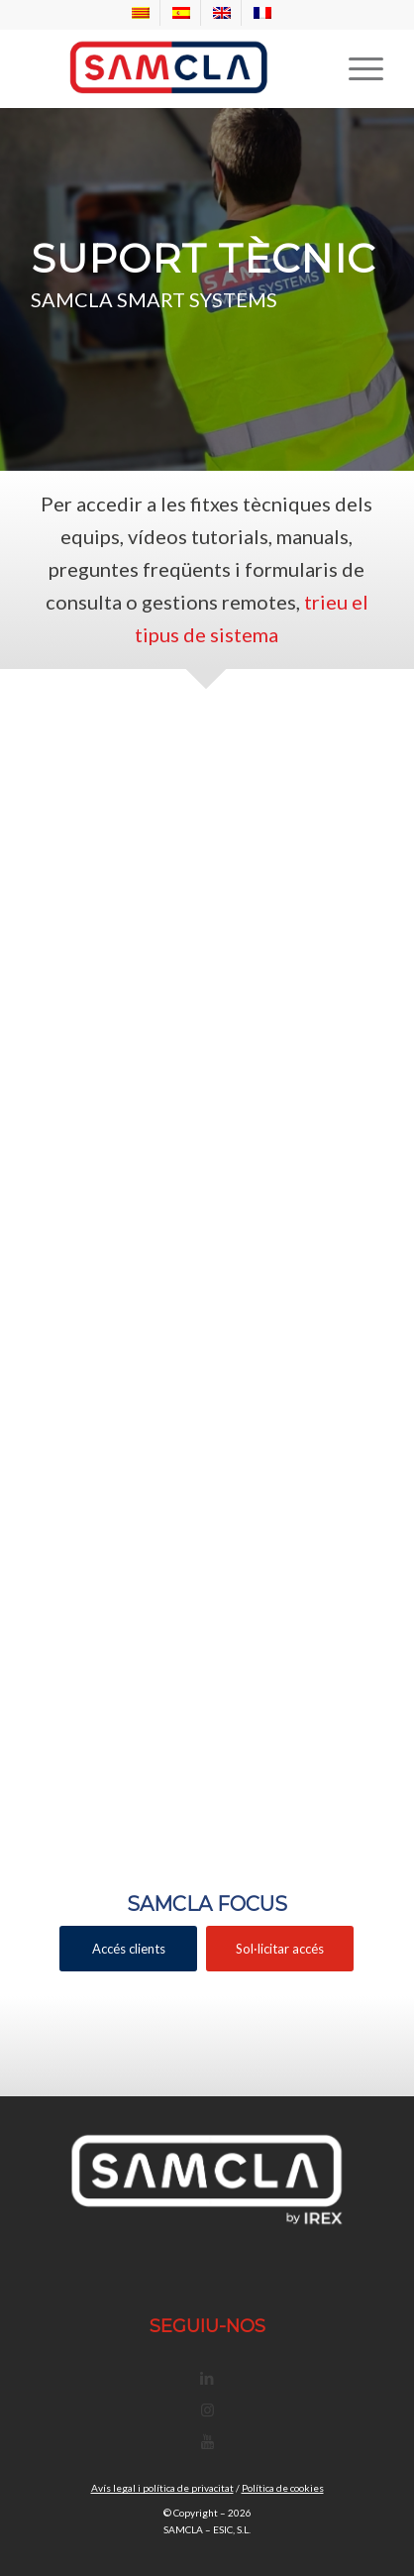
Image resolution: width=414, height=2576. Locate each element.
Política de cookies (283, 2488)
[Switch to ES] (181, 13)
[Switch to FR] (262, 13)
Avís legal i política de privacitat (162, 2488)
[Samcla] (171, 68)
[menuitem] (141, 13)
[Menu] (356, 68)
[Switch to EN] (222, 13)
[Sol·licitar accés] (280, 1948)
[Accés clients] (128, 1948)
